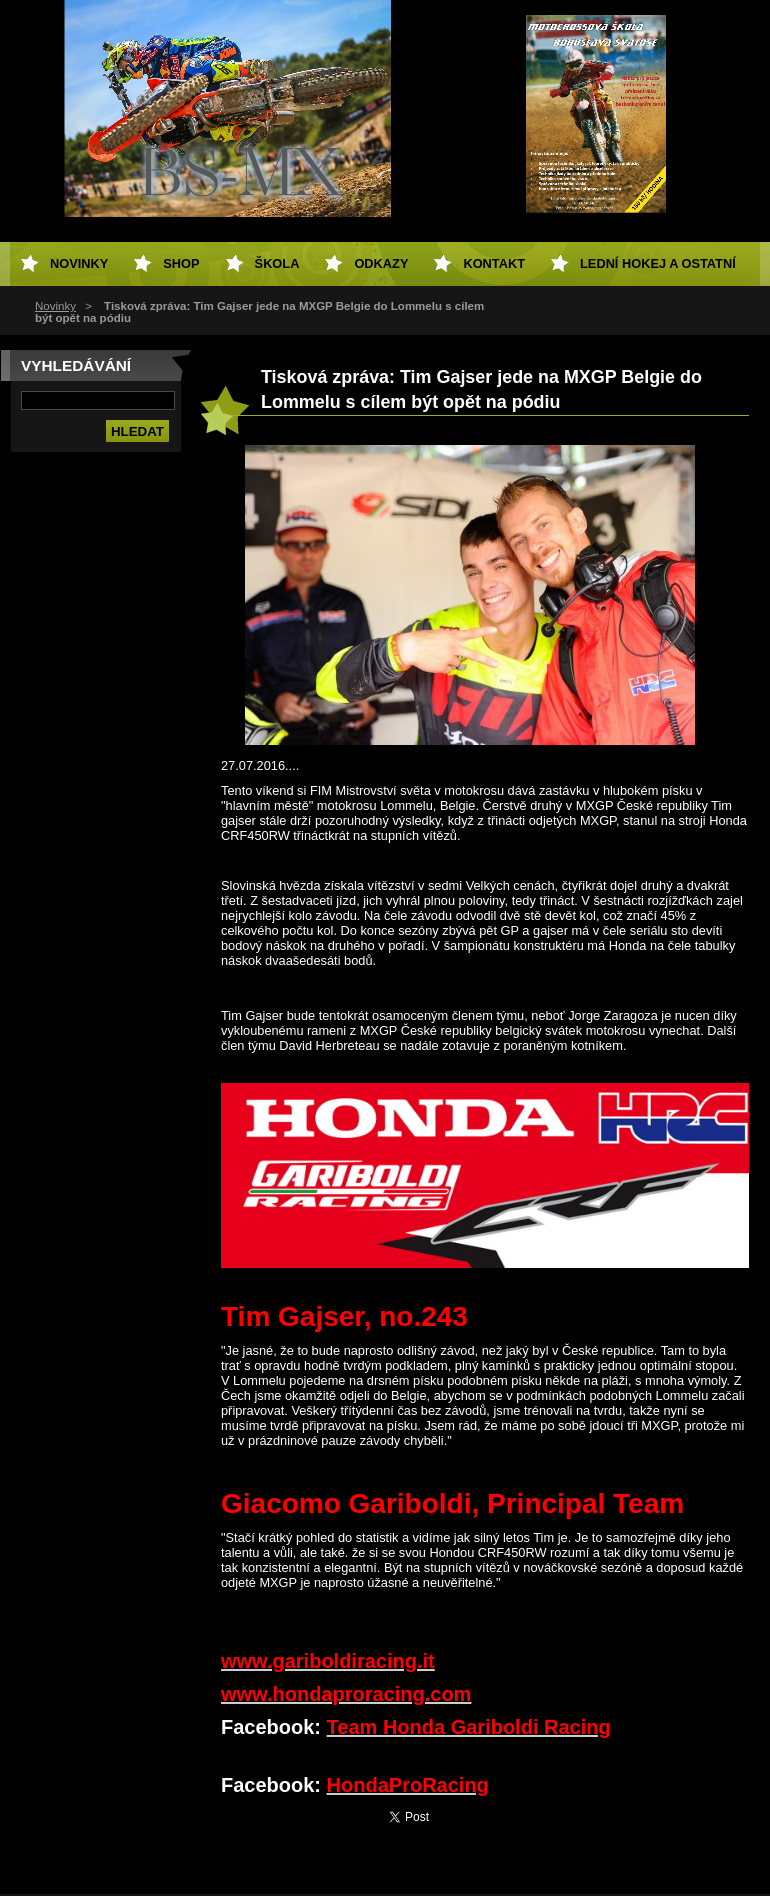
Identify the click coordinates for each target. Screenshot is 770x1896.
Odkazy (381, 263)
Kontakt (494, 263)
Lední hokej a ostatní (658, 263)
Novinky (55, 306)
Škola (277, 263)
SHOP (181, 263)
